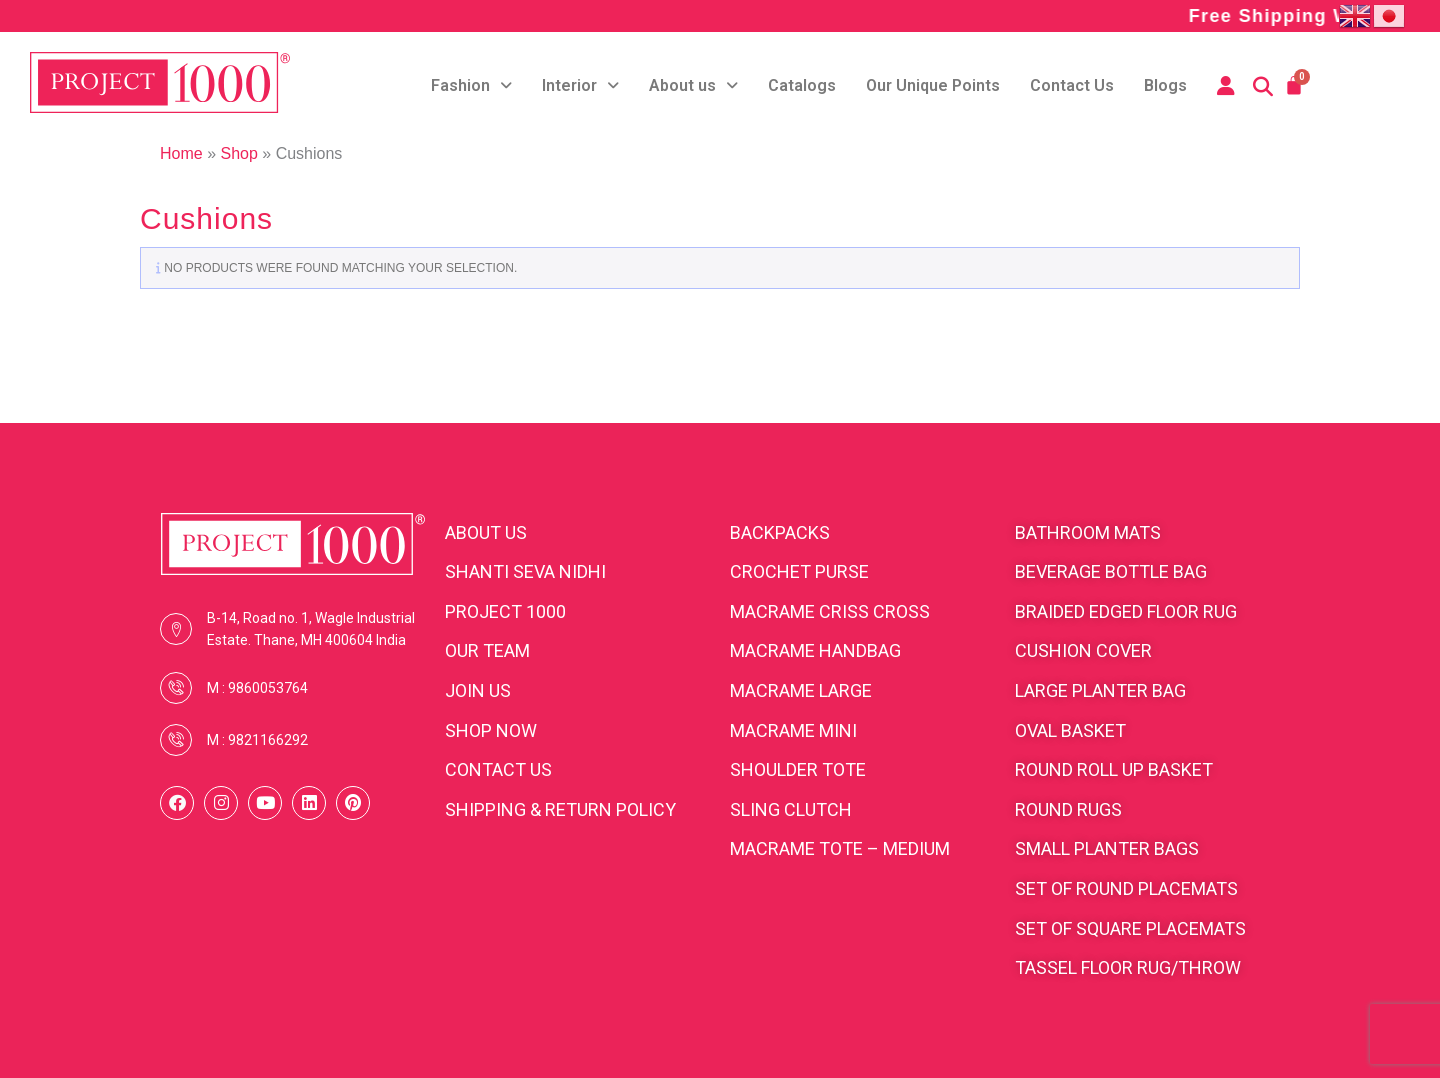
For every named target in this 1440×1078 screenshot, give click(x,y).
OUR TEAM (487, 650)
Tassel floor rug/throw (1128, 967)
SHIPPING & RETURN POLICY (560, 809)
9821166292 (268, 740)
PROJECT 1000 (505, 611)
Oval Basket (1070, 730)
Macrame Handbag (815, 650)
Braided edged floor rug (1126, 611)
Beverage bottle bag (1111, 571)
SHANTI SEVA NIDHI (525, 571)
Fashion (471, 85)
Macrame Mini (793, 730)
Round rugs (1068, 809)
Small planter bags (1107, 848)
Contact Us (1072, 85)
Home (181, 153)
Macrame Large (801, 690)
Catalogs (802, 85)
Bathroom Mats (1088, 532)
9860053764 (268, 688)
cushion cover (1083, 650)
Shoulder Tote (798, 769)
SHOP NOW (491, 730)
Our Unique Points (933, 85)
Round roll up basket (1114, 769)
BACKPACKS (780, 532)
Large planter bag (1100, 690)
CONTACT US (498, 769)
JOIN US (478, 690)
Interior (580, 85)
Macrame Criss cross (830, 611)
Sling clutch (791, 809)
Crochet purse (799, 571)
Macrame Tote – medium (840, 848)
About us (693, 85)
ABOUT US (486, 532)
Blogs (1165, 85)
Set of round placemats (1126, 888)
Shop (238, 153)
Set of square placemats (1130, 928)
